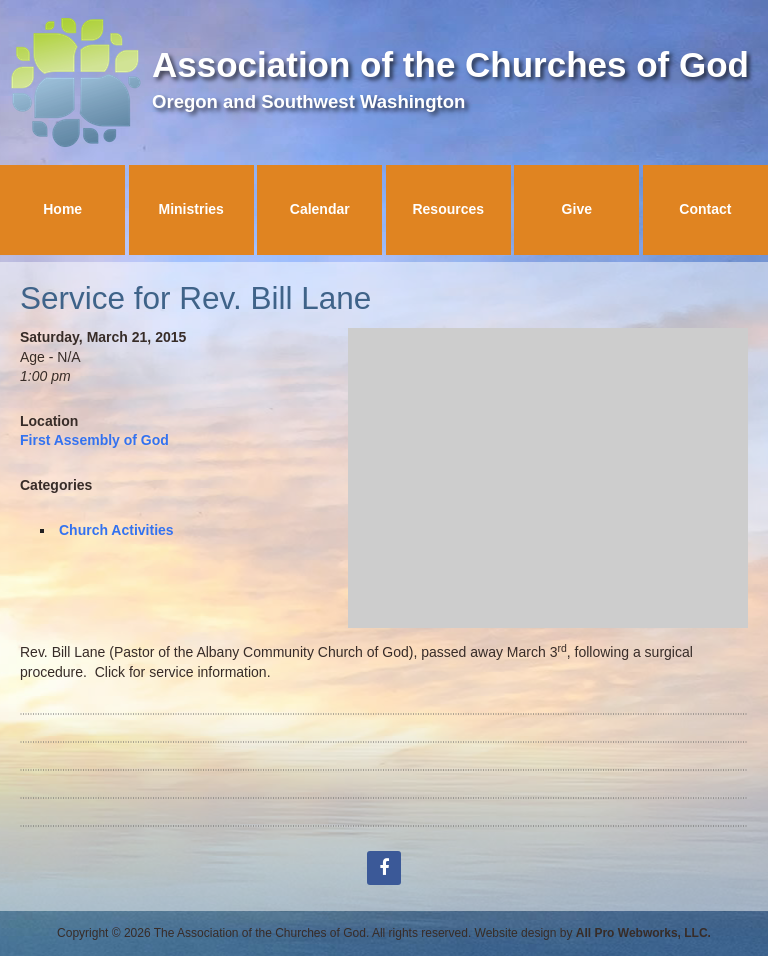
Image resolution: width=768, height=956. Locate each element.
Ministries (191, 209)
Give (577, 209)
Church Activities (116, 530)
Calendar (320, 209)
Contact (705, 209)
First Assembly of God (94, 440)
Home (62, 209)
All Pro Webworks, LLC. (643, 933)
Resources (448, 209)
